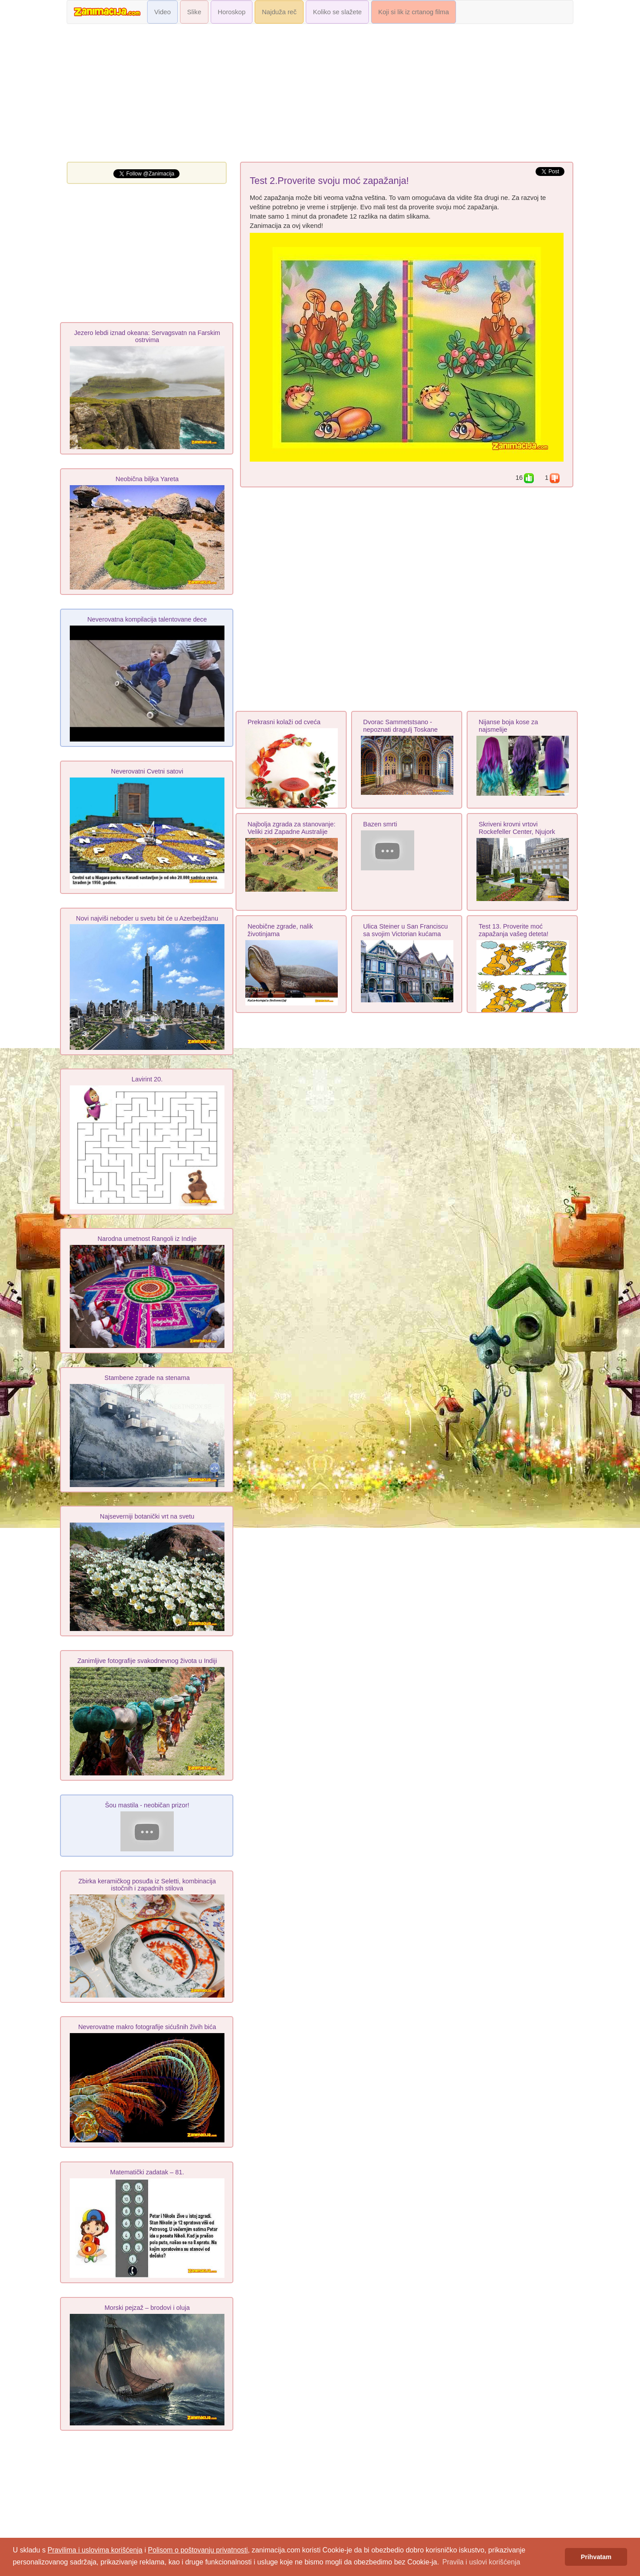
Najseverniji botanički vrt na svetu (147, 1516)
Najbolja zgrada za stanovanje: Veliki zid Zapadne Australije (292, 828)
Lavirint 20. (147, 1079)
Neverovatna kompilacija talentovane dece (147, 619)
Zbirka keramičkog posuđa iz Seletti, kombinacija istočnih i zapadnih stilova (147, 1885)
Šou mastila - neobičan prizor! (147, 1805)
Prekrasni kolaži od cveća (284, 722)
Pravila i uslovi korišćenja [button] (481, 2562)
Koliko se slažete (337, 12)
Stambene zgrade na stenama (147, 1377)
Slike (194, 12)
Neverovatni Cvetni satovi (147, 771)
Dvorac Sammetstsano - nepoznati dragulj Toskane (400, 725)
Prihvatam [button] (596, 2556)
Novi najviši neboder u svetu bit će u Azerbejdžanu (147, 918)
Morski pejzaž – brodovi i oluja (147, 2307)
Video (162, 12)
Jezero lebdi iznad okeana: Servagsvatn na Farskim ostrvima (147, 336)
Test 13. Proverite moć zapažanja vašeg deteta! (513, 930)
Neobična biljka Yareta (147, 479)
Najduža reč (279, 12)
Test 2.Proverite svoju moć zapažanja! (329, 180)
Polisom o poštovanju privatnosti (198, 2550)
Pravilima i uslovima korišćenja (95, 2550)
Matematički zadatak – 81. (147, 2172)
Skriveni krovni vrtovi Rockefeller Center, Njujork (517, 828)
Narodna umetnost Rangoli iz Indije (147, 1238)
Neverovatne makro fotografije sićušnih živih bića (147, 2026)
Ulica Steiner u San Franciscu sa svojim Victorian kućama (405, 930)
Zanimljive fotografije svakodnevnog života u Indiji (147, 1660)
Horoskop (232, 12)
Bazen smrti (380, 824)
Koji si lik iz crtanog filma (413, 12)
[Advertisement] (320, 95)
